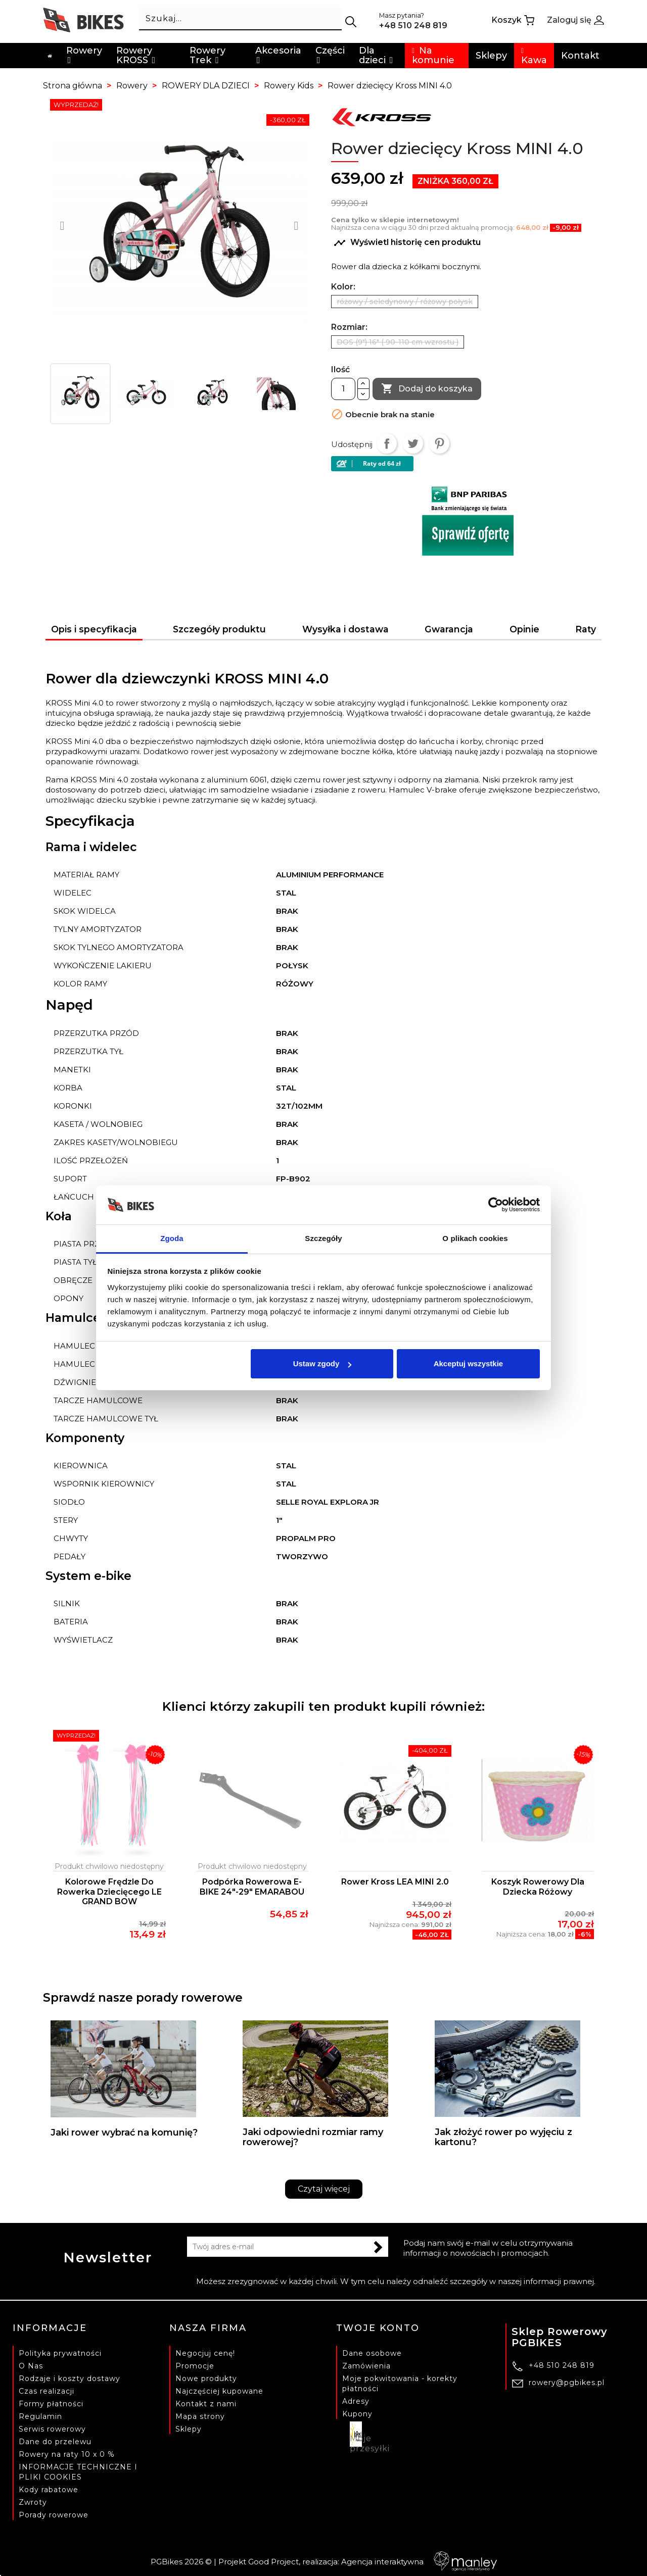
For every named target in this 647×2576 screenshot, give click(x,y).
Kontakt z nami (206, 2403)
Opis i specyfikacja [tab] (94, 629)
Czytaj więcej (324, 2189)
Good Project (273, 2561)
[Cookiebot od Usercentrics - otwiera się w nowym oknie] (495, 1205)
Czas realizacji (46, 2391)
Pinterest (439, 443)
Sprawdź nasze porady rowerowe (143, 1998)
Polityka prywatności (60, 2353)
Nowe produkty (206, 2378)
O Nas (31, 2365)
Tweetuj (413, 443)
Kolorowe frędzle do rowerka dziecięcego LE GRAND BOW (109, 1892)
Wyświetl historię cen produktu (407, 243)
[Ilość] (343, 389)
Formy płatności (51, 2403)
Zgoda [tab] (171, 1238)
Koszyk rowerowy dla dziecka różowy (537, 1887)
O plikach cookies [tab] (474, 1238)
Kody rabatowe (48, 2489)
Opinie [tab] (524, 629)
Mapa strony (200, 2416)
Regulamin (40, 2416)
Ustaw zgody (322, 1363)
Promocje (194, 2365)
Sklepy (188, 2429)
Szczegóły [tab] (323, 1238)
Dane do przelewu (55, 2441)
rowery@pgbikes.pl (567, 2382)
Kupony (357, 2413)
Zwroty (33, 2502)
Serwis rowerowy (52, 2429)
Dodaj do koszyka (427, 388)
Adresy (355, 2401)
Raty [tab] (585, 629)
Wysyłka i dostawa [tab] (345, 629)
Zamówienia (366, 2365)
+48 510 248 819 (561, 2365)
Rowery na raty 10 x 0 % (67, 2454)
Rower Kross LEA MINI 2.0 (395, 1882)
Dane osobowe (372, 2353)
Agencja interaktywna (419, 2561)
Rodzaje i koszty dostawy (69, 2378)
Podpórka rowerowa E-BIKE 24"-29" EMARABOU (252, 1887)
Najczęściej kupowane (219, 2391)
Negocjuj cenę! (205, 2353)
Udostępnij (387, 443)
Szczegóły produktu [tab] (219, 629)
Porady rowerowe (53, 2514)
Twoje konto (378, 2328)
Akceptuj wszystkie (468, 1363)
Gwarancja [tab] (449, 629)
